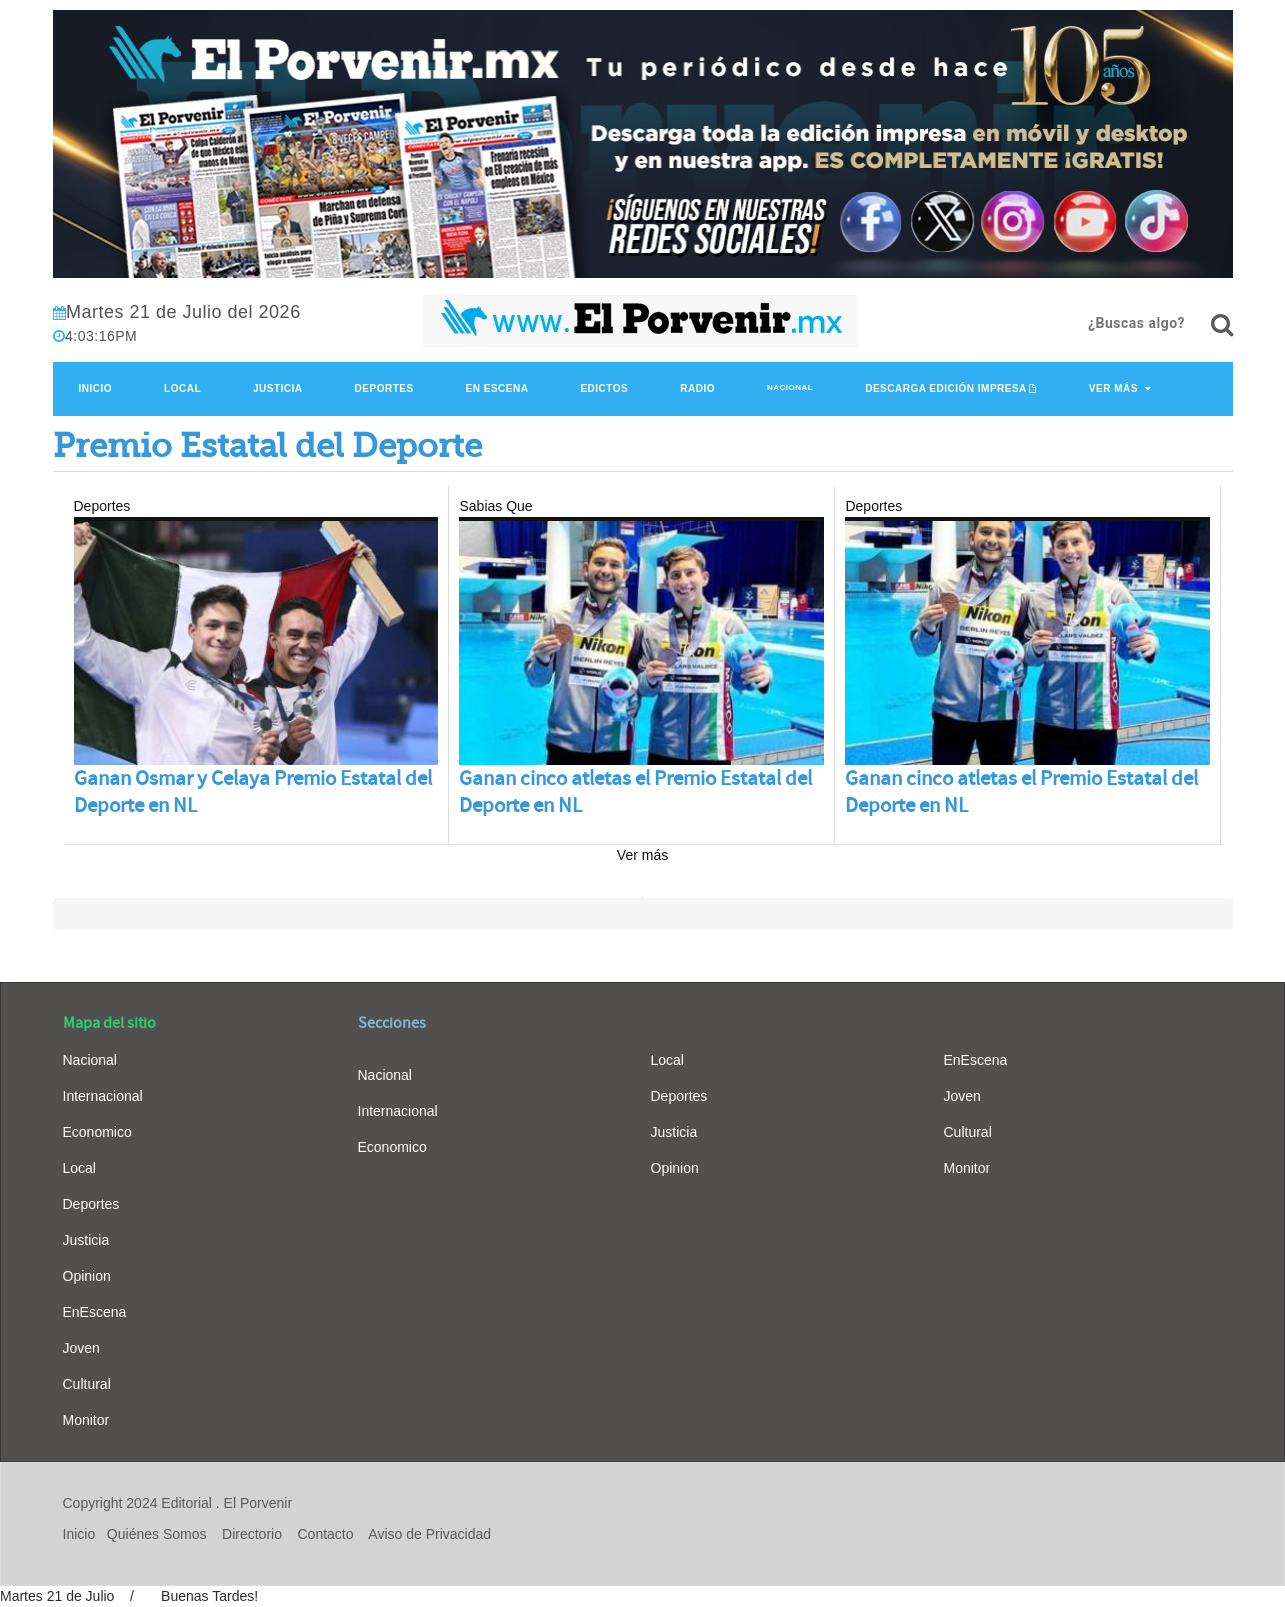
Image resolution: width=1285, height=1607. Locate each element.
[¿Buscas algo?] (1222, 325)
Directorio (252, 1534)
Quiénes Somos (157, 1534)
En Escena (497, 388)
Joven (81, 1348)
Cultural (87, 1384)
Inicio (96, 388)
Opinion (87, 1276)
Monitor (86, 1420)
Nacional (790, 387)
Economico (97, 1132)
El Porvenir (258, 1503)
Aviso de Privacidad (429, 1534)
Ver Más (1113, 388)
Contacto (326, 1534)
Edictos (604, 388)
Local (182, 388)
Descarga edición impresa (946, 388)
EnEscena (95, 1312)
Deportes (384, 388)
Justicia (278, 388)
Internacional (103, 1096)
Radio (697, 388)
